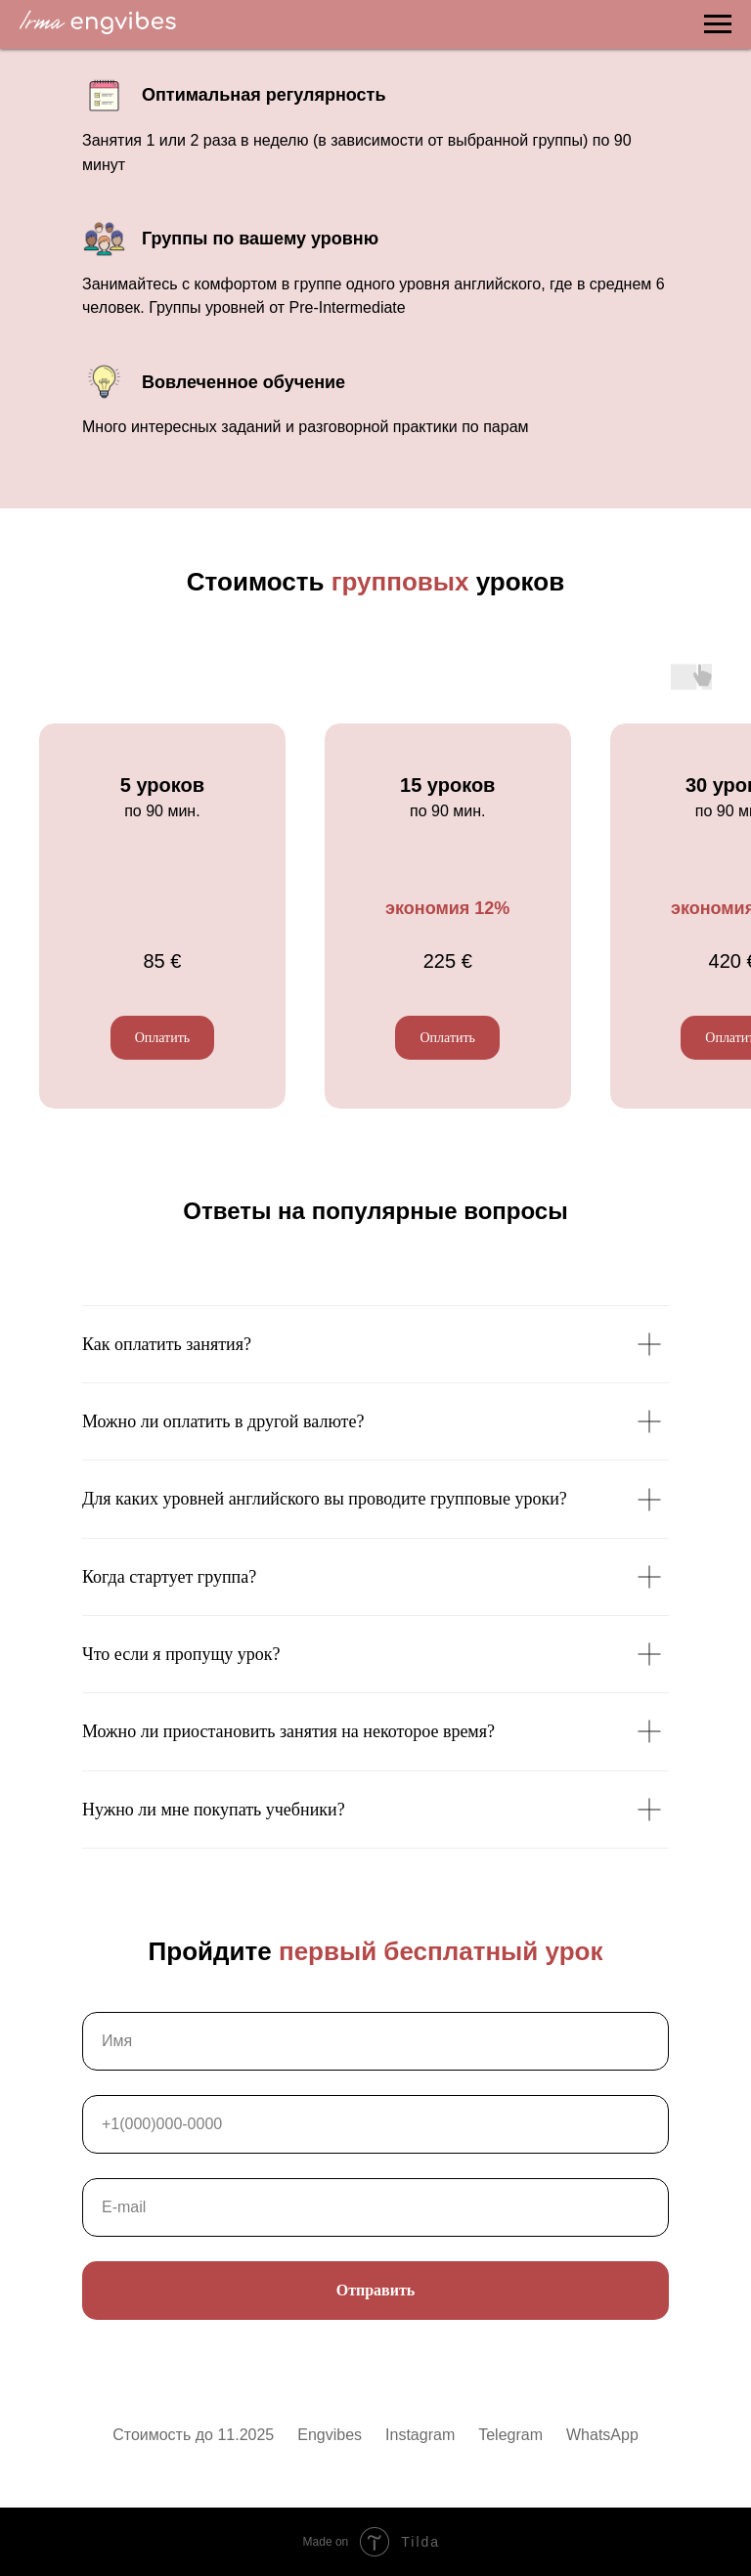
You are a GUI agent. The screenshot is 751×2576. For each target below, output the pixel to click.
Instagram (420, 2434)
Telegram (510, 2434)
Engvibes (329, 2434)
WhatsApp (602, 2434)
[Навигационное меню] (717, 24)
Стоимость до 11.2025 (193, 2434)
